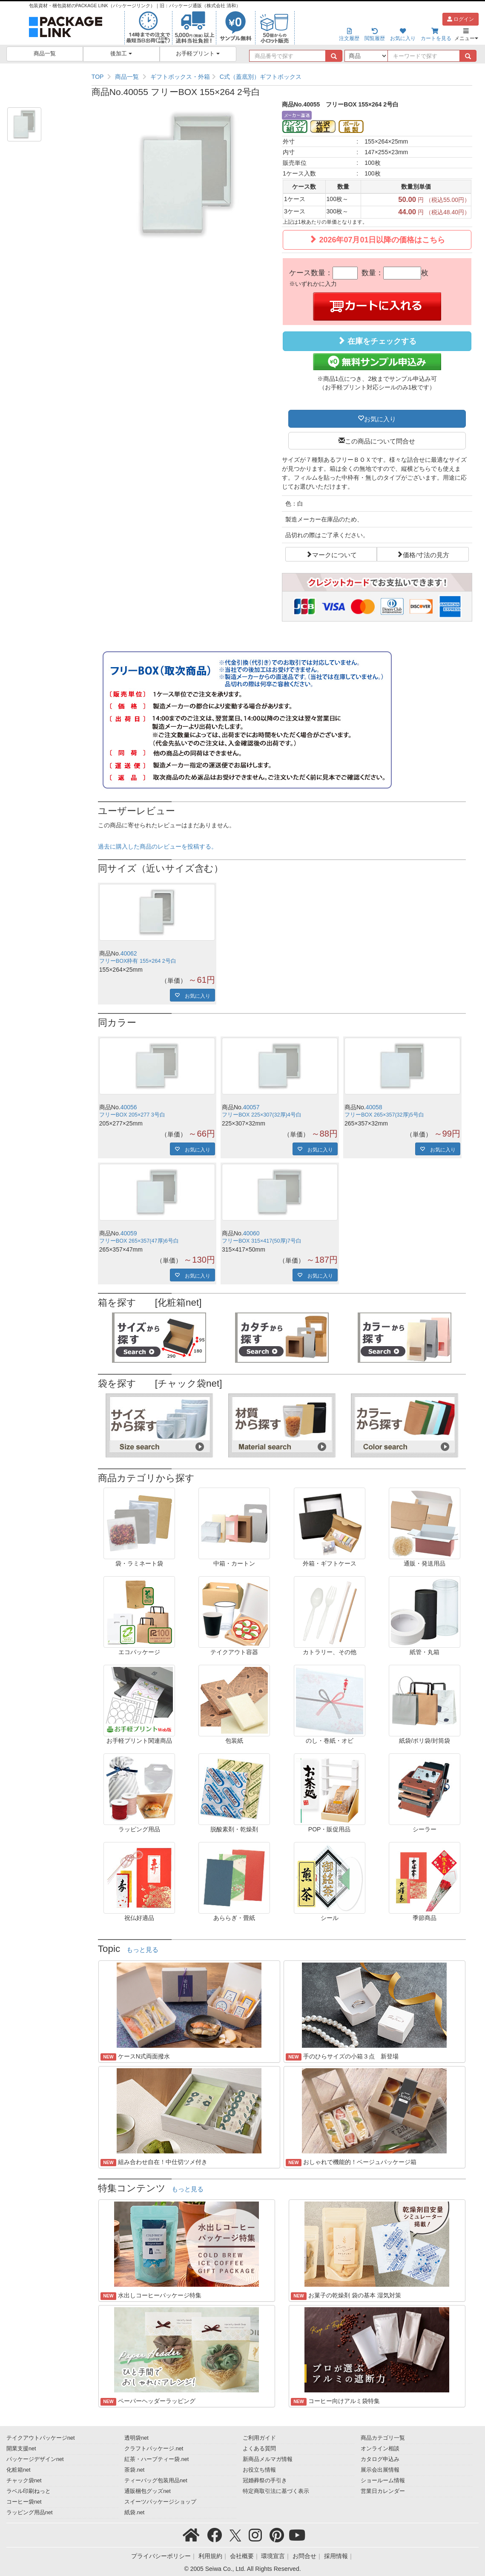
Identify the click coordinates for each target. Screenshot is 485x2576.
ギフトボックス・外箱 (180, 76)
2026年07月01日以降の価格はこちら (377, 239)
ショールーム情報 (383, 2481)
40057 (251, 1107)
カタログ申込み (380, 2459)
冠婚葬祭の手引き (265, 2481)
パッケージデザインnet (35, 2459)
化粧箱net (18, 2470)
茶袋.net (134, 2470)
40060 (251, 1233)
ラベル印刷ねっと (28, 2491)
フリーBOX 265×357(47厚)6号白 (139, 1241)
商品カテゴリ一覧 (383, 2438)
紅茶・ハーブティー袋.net (156, 2459)
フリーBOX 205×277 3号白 (132, 1115)
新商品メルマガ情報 (268, 2459)
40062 (129, 953)
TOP (98, 76)
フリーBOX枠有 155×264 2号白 (137, 961)
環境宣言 (273, 2556)
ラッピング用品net (29, 2513)
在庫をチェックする (376, 341)
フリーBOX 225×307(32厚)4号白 (261, 1115)
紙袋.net (134, 2513)
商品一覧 (45, 54)
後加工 (121, 54)
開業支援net (21, 2449)
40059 (129, 1233)
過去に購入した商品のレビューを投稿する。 (157, 846)
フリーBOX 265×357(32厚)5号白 (384, 1115)
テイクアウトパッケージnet (40, 2438)
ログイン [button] (460, 19)
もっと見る (142, 1949)
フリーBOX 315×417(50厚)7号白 (261, 1241)
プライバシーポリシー (161, 2556)
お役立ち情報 (259, 2470)
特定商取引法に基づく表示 (276, 2491)
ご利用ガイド (259, 2438)
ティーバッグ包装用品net (155, 2481)
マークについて (334, 554)
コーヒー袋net (24, 2502)
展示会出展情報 (380, 2470)
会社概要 (242, 2556)
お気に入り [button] (380, 418)
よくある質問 (259, 2449)
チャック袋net (24, 2481)
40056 (129, 1107)
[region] (282, 76)
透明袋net (136, 2438)
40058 (374, 1107)
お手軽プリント (198, 54)
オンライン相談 (380, 2449)
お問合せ (304, 2556)
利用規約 (210, 2556)
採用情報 (336, 2556)
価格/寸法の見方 (426, 554)
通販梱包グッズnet (147, 2491)
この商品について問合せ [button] (380, 440)
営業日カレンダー (383, 2491)
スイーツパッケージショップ (160, 2502)
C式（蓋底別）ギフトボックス (260, 76)
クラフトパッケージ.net (153, 2449)
